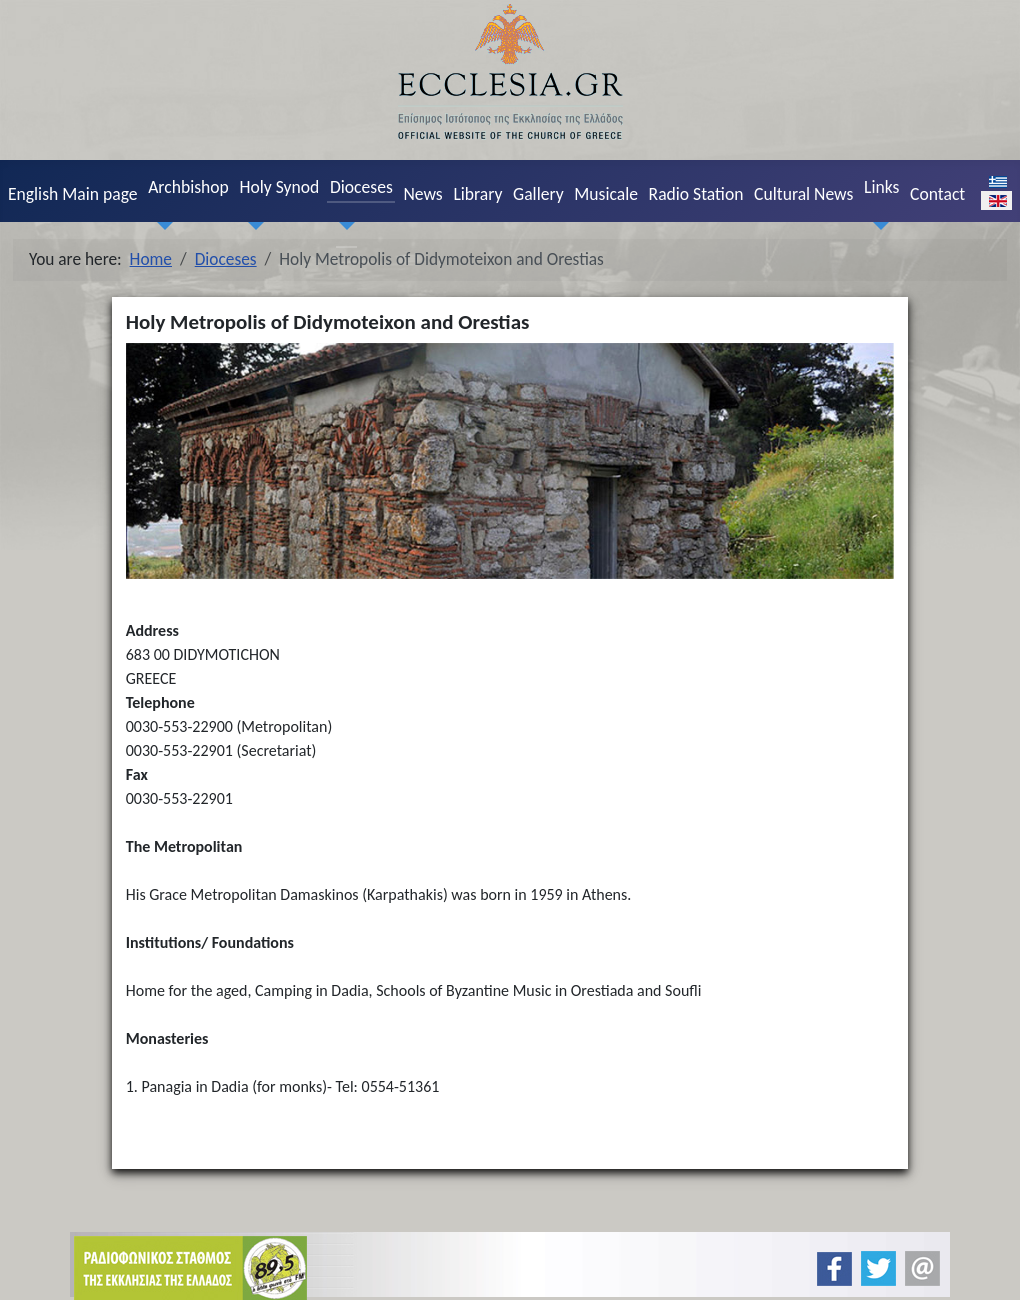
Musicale (606, 194)
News (422, 194)
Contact (937, 194)
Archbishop (188, 187)
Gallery (538, 194)
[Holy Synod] (252, 225)
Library (477, 194)
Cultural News (803, 194)
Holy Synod (279, 187)
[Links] (876, 225)
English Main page (73, 194)
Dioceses (361, 187)
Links (881, 187)
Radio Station (696, 194)
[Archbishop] (161, 225)
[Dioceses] (342, 225)
